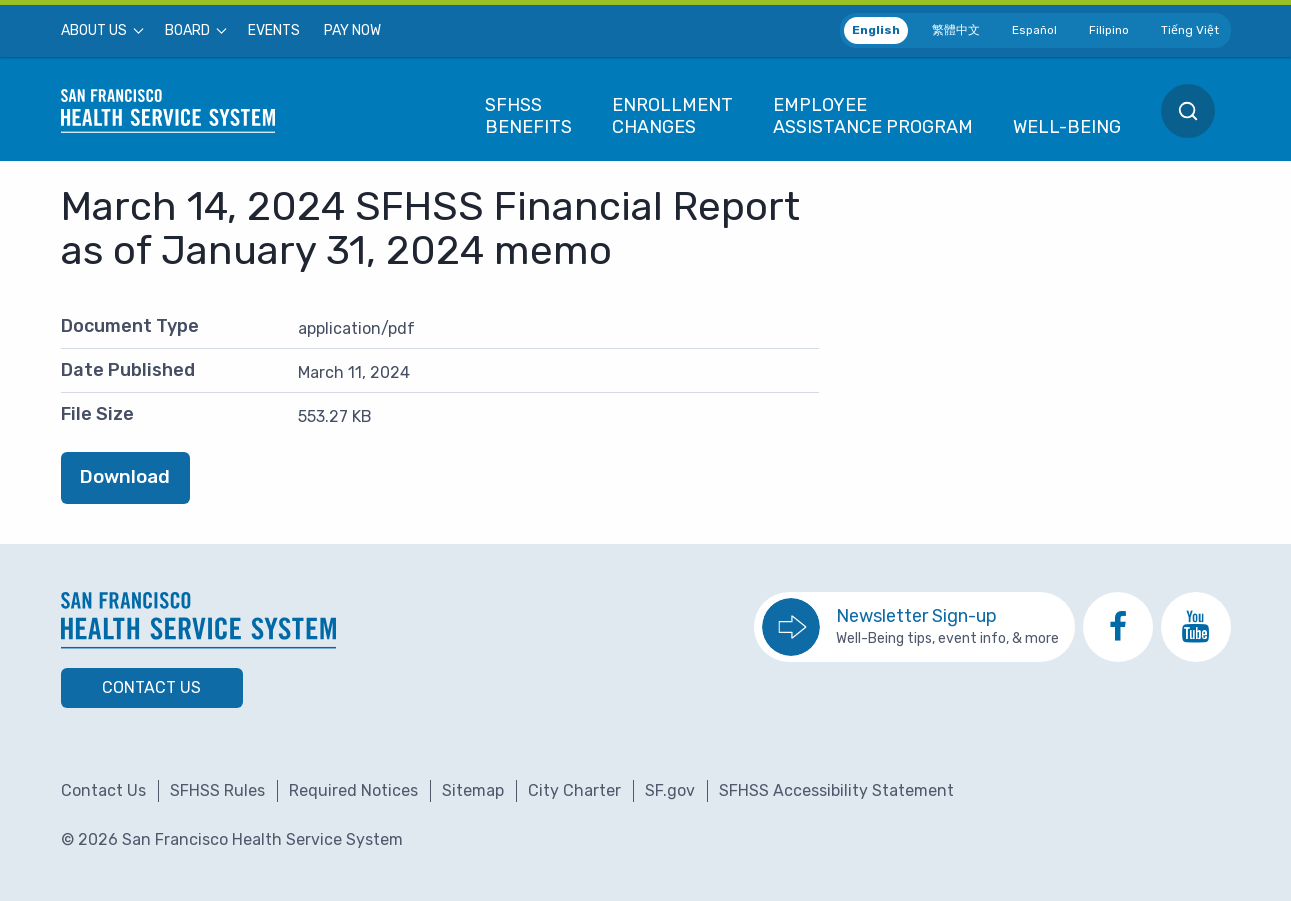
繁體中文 (956, 30)
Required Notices (353, 790)
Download (125, 477)
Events (274, 31)
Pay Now (352, 31)
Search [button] (1188, 111)
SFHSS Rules (217, 790)
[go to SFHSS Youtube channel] (1196, 627)
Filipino (1109, 30)
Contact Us (151, 687)
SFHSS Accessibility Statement (836, 790)
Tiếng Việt (1190, 30)
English (876, 30)
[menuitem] (101, 31)
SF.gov (670, 790)
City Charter (574, 790)
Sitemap (473, 790)
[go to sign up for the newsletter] (914, 627)
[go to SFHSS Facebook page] (1118, 627)
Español (1034, 30)
